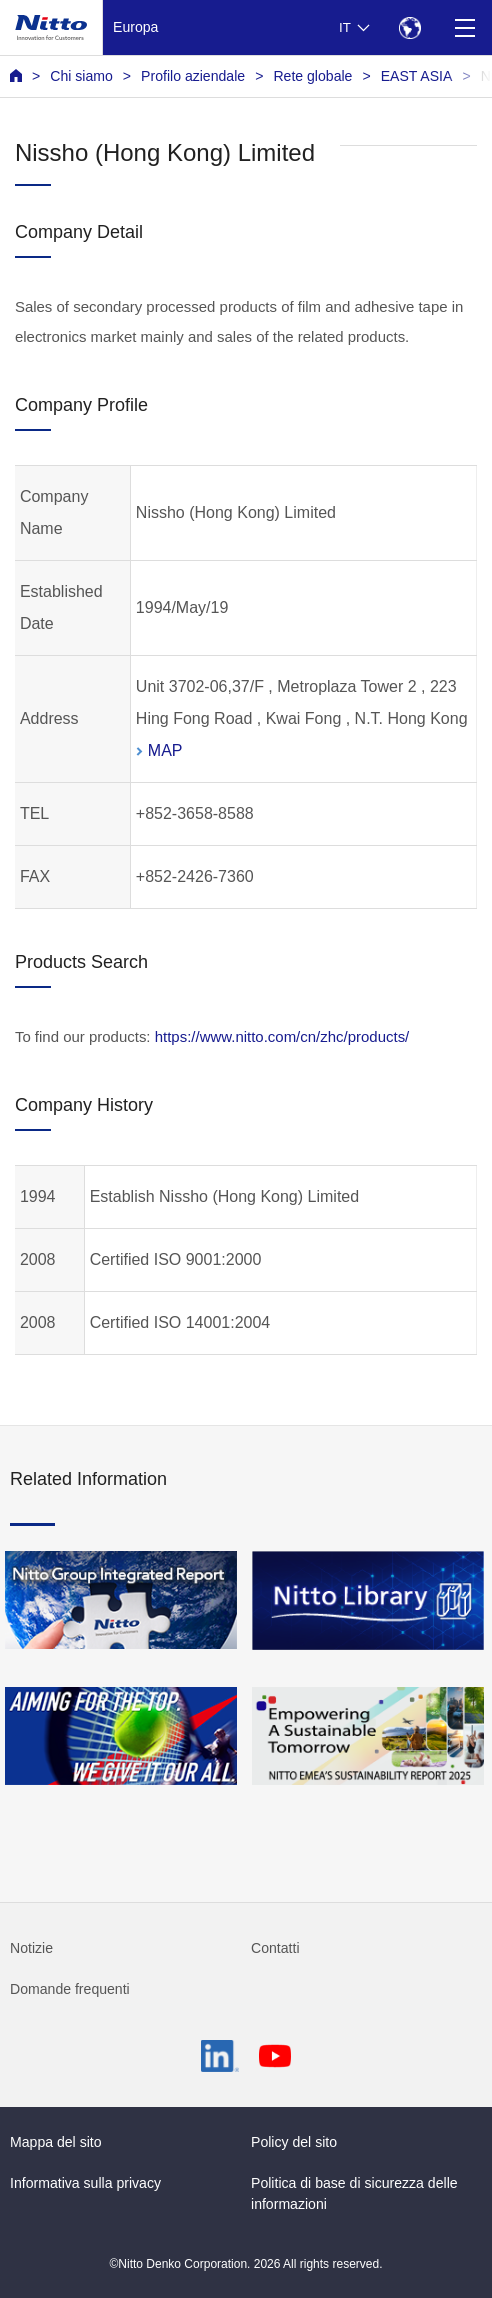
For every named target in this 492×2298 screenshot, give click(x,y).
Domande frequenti (70, 1989)
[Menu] (464, 27)
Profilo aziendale (193, 76)
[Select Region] (409, 27)
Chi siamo (81, 76)
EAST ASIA (417, 76)
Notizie (31, 1948)
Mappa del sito (56, 2142)
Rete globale (312, 76)
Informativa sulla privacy (85, 2183)
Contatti (275, 1948)
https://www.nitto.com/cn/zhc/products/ (282, 1036)
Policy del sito (294, 2142)
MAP (165, 750)
